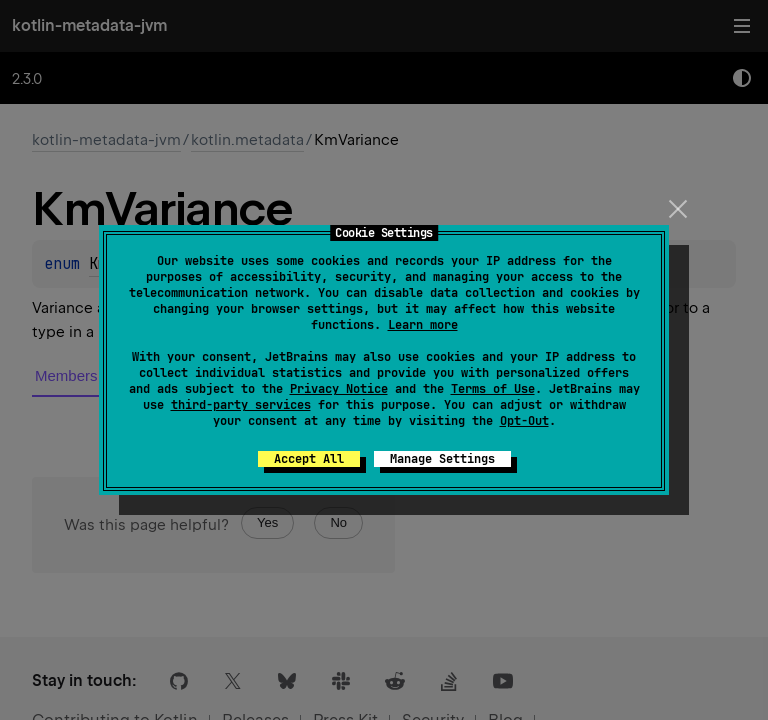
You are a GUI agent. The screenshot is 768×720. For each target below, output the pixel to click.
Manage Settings (442, 459)
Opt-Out (524, 421)
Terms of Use (493, 389)
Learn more (423, 325)
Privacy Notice (339, 389)
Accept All (309, 459)
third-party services (241, 405)
